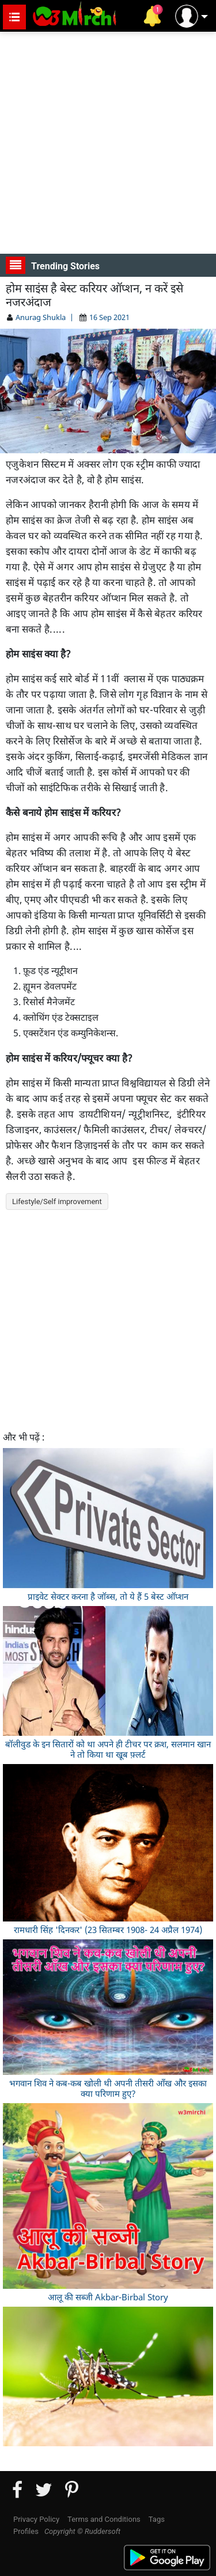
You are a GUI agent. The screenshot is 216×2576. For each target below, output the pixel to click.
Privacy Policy (36, 2519)
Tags (157, 2519)
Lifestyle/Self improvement (57, 1201)
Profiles (26, 2531)
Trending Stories (53, 265)
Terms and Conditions (104, 2519)
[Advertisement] (108, 143)
